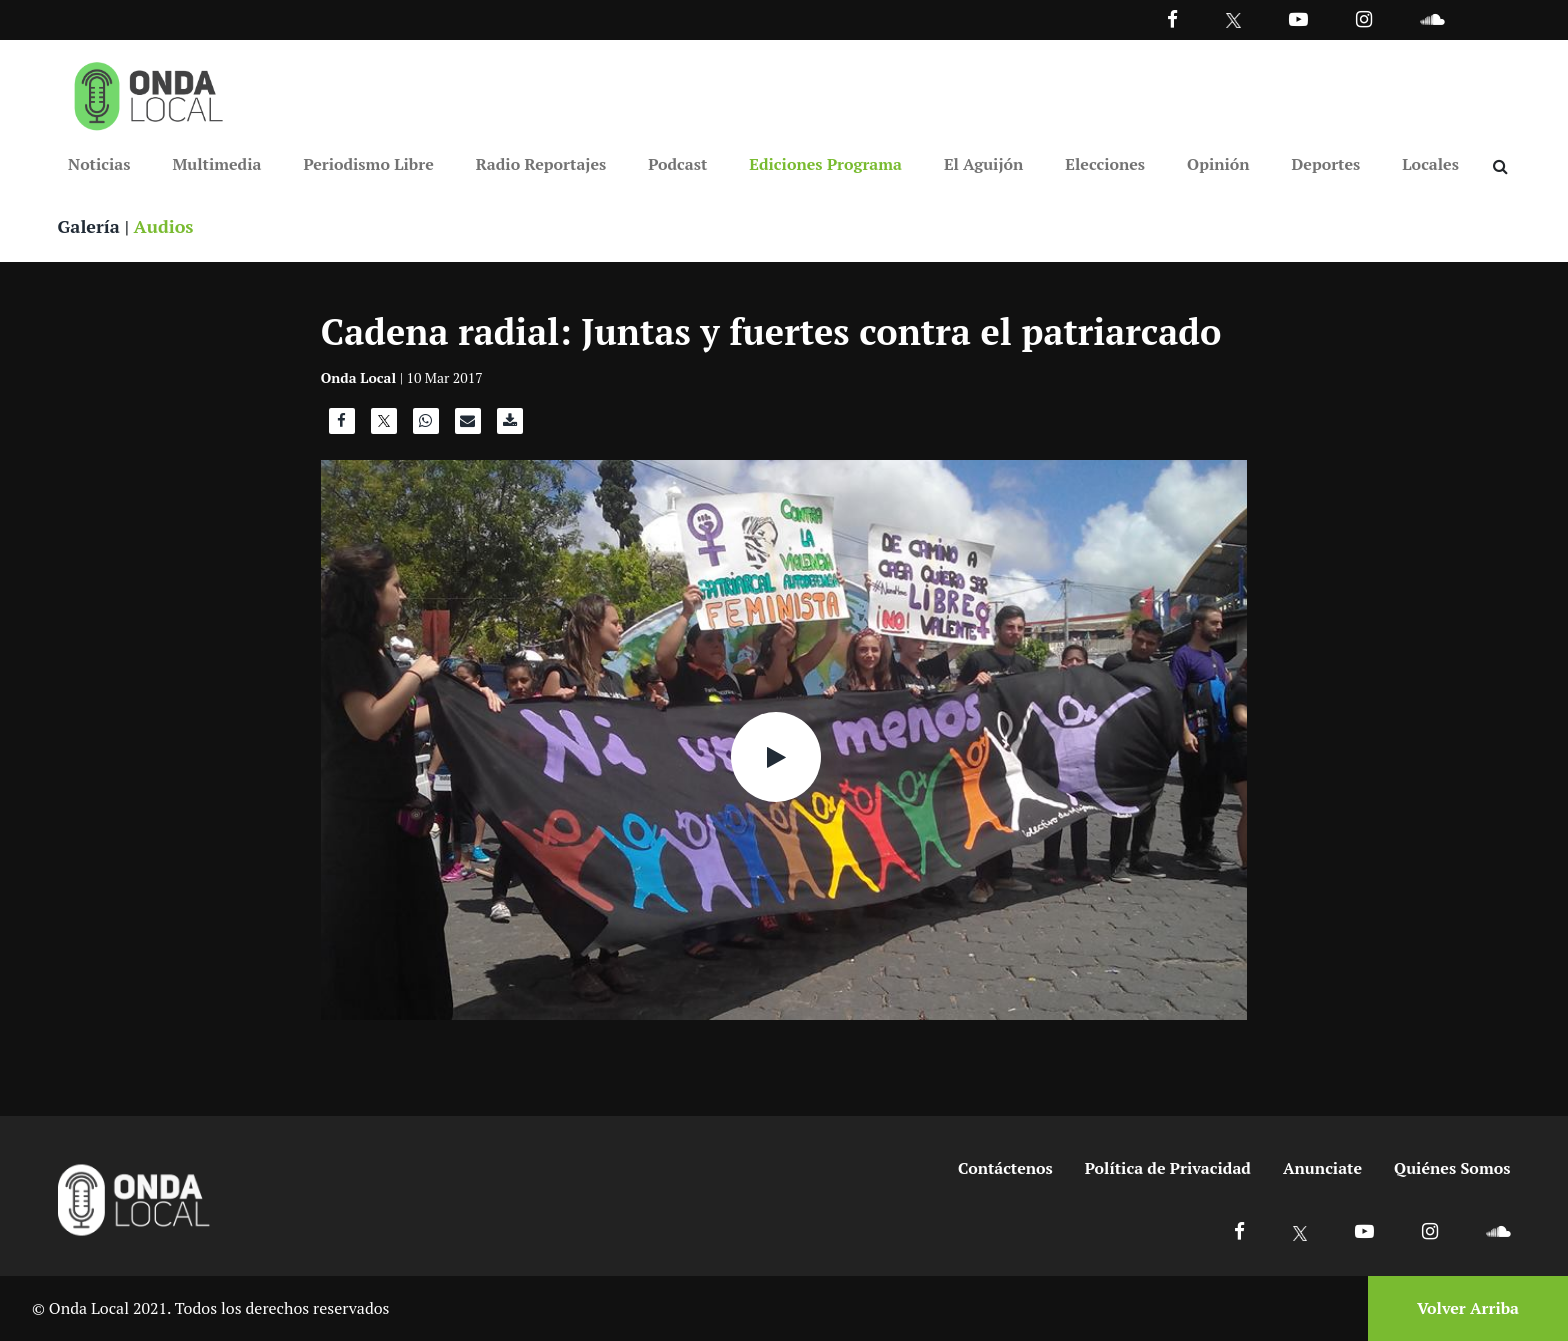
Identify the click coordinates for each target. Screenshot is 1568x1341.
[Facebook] (1172, 18)
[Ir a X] (1300, 1230)
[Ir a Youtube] (1298, 18)
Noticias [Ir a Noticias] (99, 164)
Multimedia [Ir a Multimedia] (216, 164)
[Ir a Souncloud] (1432, 18)
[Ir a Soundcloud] (1498, 1230)
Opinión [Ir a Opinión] (1218, 164)
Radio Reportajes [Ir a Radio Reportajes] (541, 164)
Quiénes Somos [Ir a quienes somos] (1452, 1168)
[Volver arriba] (1462, 1308)
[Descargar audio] (510, 426)
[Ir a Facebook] (1239, 1230)
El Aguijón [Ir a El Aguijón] (983, 164)
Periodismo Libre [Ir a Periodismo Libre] (368, 164)
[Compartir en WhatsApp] (426, 426)
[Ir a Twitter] (1233, 20)
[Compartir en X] (384, 426)
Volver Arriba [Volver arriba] (1468, 1308)
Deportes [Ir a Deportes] (1326, 164)
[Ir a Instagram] (1364, 18)
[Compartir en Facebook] (342, 426)
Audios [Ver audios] (164, 226)
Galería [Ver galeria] (89, 226)
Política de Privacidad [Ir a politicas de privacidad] (1168, 1168)
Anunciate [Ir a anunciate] (1322, 1168)
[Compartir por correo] (468, 426)
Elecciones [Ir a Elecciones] (1105, 164)
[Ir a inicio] (149, 92)
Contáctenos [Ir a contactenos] (1005, 1168)
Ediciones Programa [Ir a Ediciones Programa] (825, 164)
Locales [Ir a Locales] (1430, 164)
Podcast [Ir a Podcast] (677, 164)
